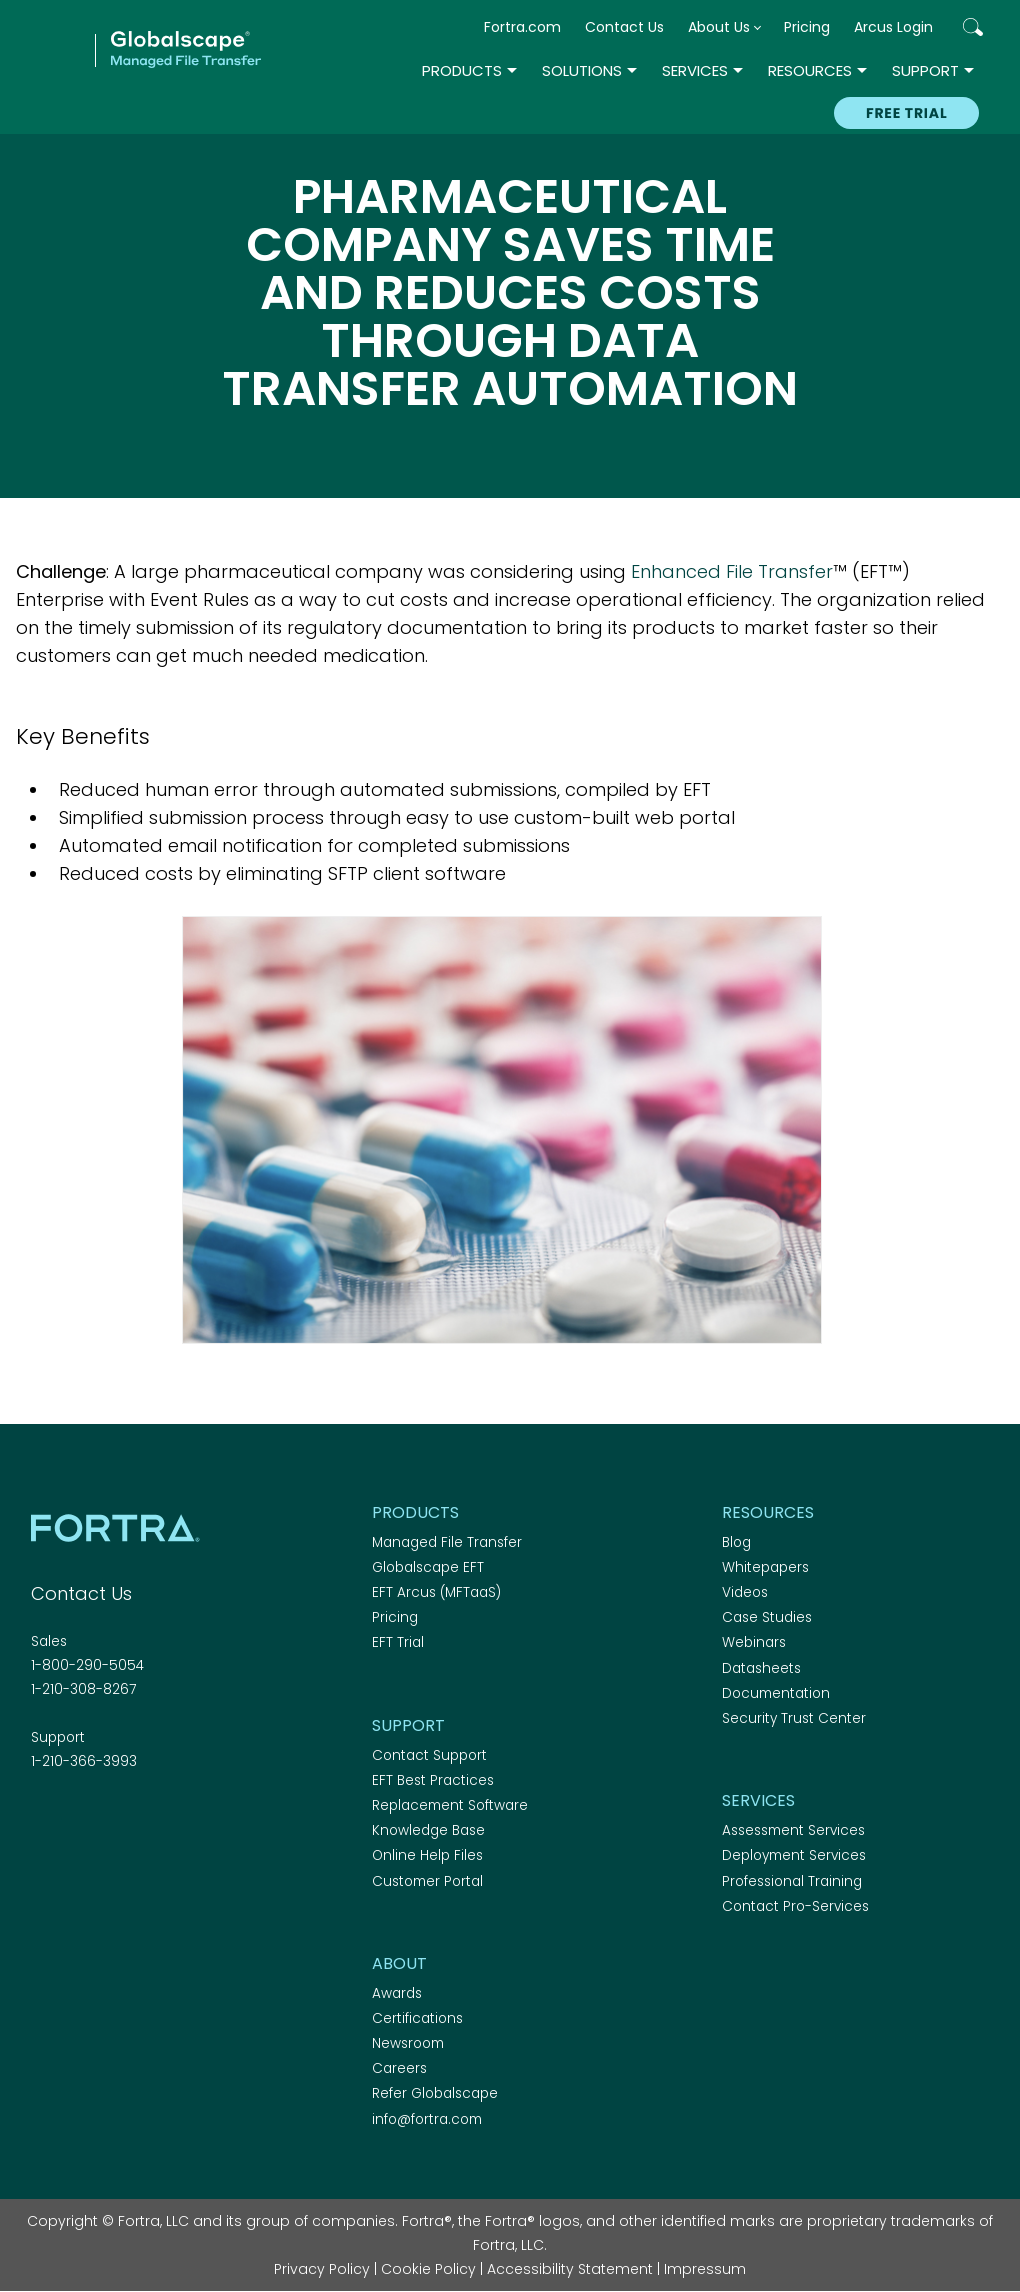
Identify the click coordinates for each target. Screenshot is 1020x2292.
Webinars (754, 1642)
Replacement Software (450, 1805)
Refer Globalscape (435, 2093)
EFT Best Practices (433, 1780)
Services (695, 70)
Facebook (43, 1816)
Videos (745, 1592)
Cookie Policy (428, 2269)
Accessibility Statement (570, 2269)
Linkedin (113, 1816)
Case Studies (767, 1617)
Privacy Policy (322, 2269)
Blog (736, 1542)
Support (925, 70)
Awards (397, 1993)
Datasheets (761, 1668)
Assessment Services (793, 1830)
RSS (148, 1816)
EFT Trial (398, 1642)
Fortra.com (522, 27)
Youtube (183, 1816)
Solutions (582, 70)
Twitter (78, 1816)
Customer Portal (427, 1881)
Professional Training (792, 1881)
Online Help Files (427, 1855)
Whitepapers (765, 1567)
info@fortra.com (427, 2119)
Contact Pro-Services (795, 1906)
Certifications (417, 2018)
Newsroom (408, 2043)
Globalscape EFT (428, 1567)
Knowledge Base (428, 1830)
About (399, 1963)
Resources (810, 70)
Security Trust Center (794, 1718)
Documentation (776, 1693)
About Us (719, 27)
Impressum (705, 2269)
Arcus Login (893, 27)
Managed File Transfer (447, 1542)
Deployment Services (794, 1855)
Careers (399, 2068)
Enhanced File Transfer (732, 571)
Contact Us (624, 27)
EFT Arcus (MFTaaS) (436, 1592)
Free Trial (906, 113)
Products (462, 70)
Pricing (807, 27)
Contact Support (429, 1755)
